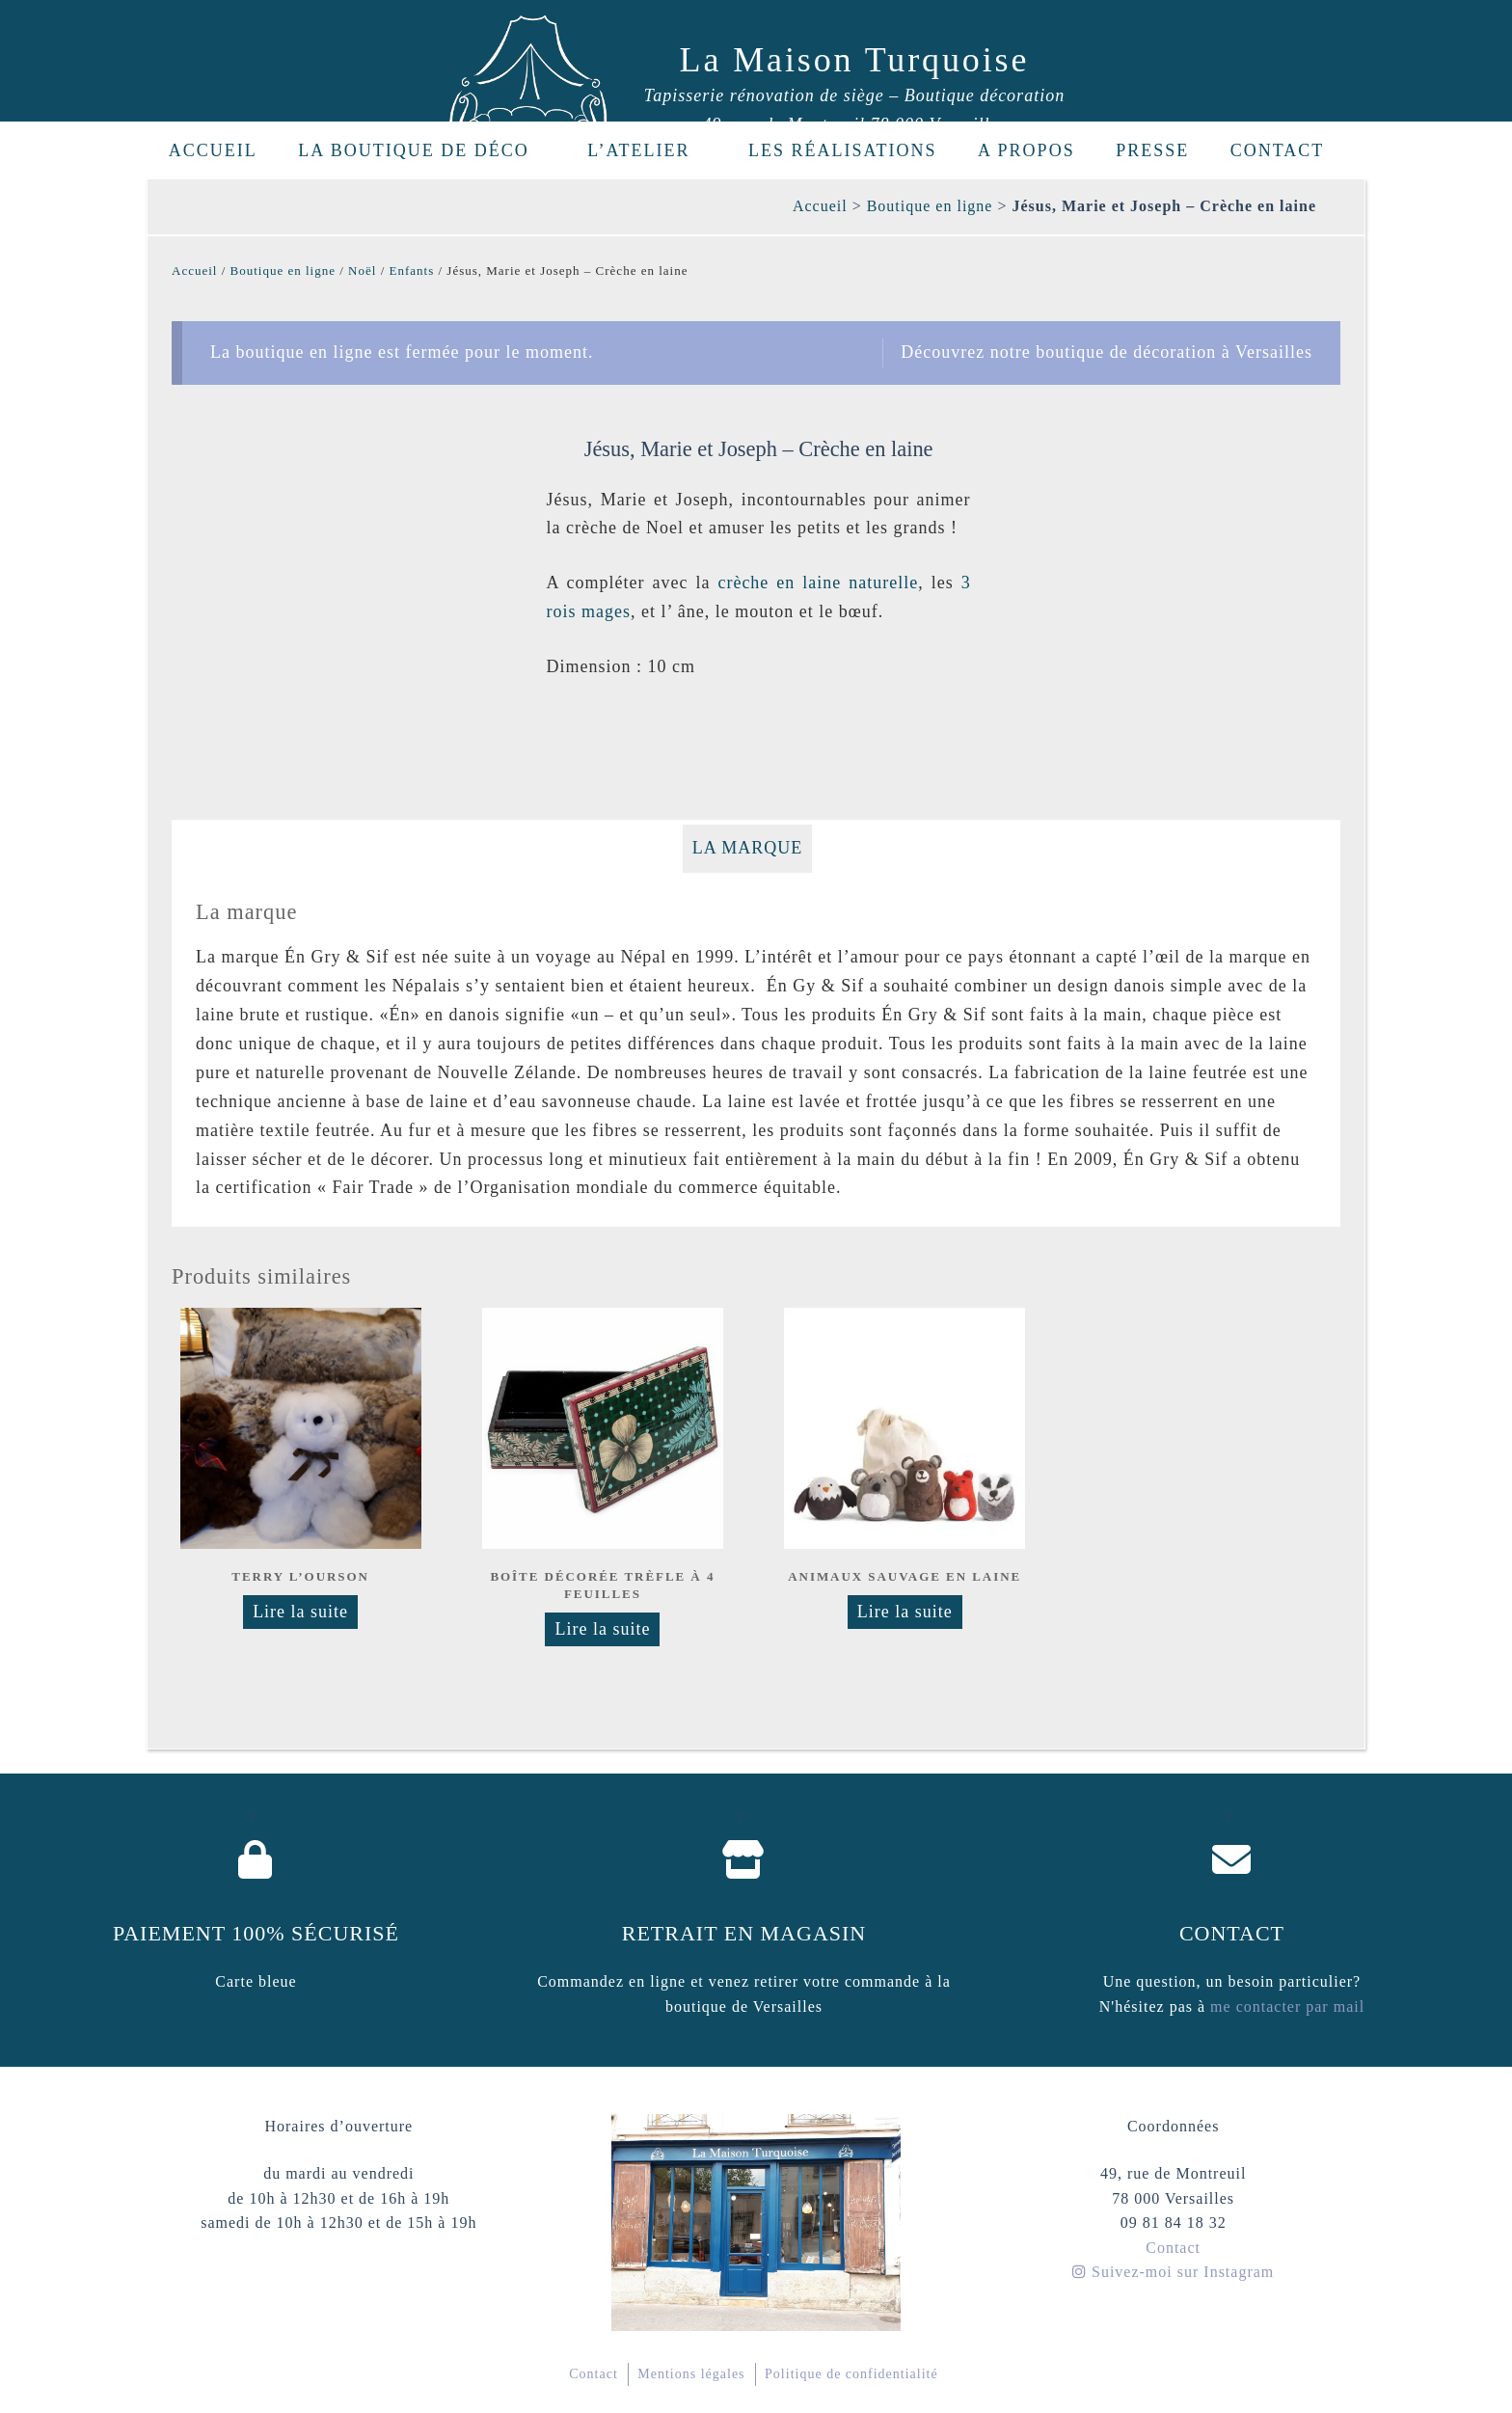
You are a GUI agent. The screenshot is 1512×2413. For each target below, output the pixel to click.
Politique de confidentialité (851, 2374)
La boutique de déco (424, 150)
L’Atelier (649, 150)
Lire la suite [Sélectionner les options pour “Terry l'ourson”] (300, 1611)
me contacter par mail (1284, 2006)
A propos (1026, 150)
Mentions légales (690, 2374)
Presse (1152, 150)
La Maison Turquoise (855, 60)
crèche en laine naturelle (817, 582)
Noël (362, 270)
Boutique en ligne (930, 206)
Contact (1277, 150)
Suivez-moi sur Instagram (1173, 2272)
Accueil (213, 150)
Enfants (412, 270)
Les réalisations (842, 150)
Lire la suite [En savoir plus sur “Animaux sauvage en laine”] (905, 1611)
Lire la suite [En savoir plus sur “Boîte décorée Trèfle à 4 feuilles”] (602, 1629)
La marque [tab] (747, 847)
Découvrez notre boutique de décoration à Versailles (1106, 352)
